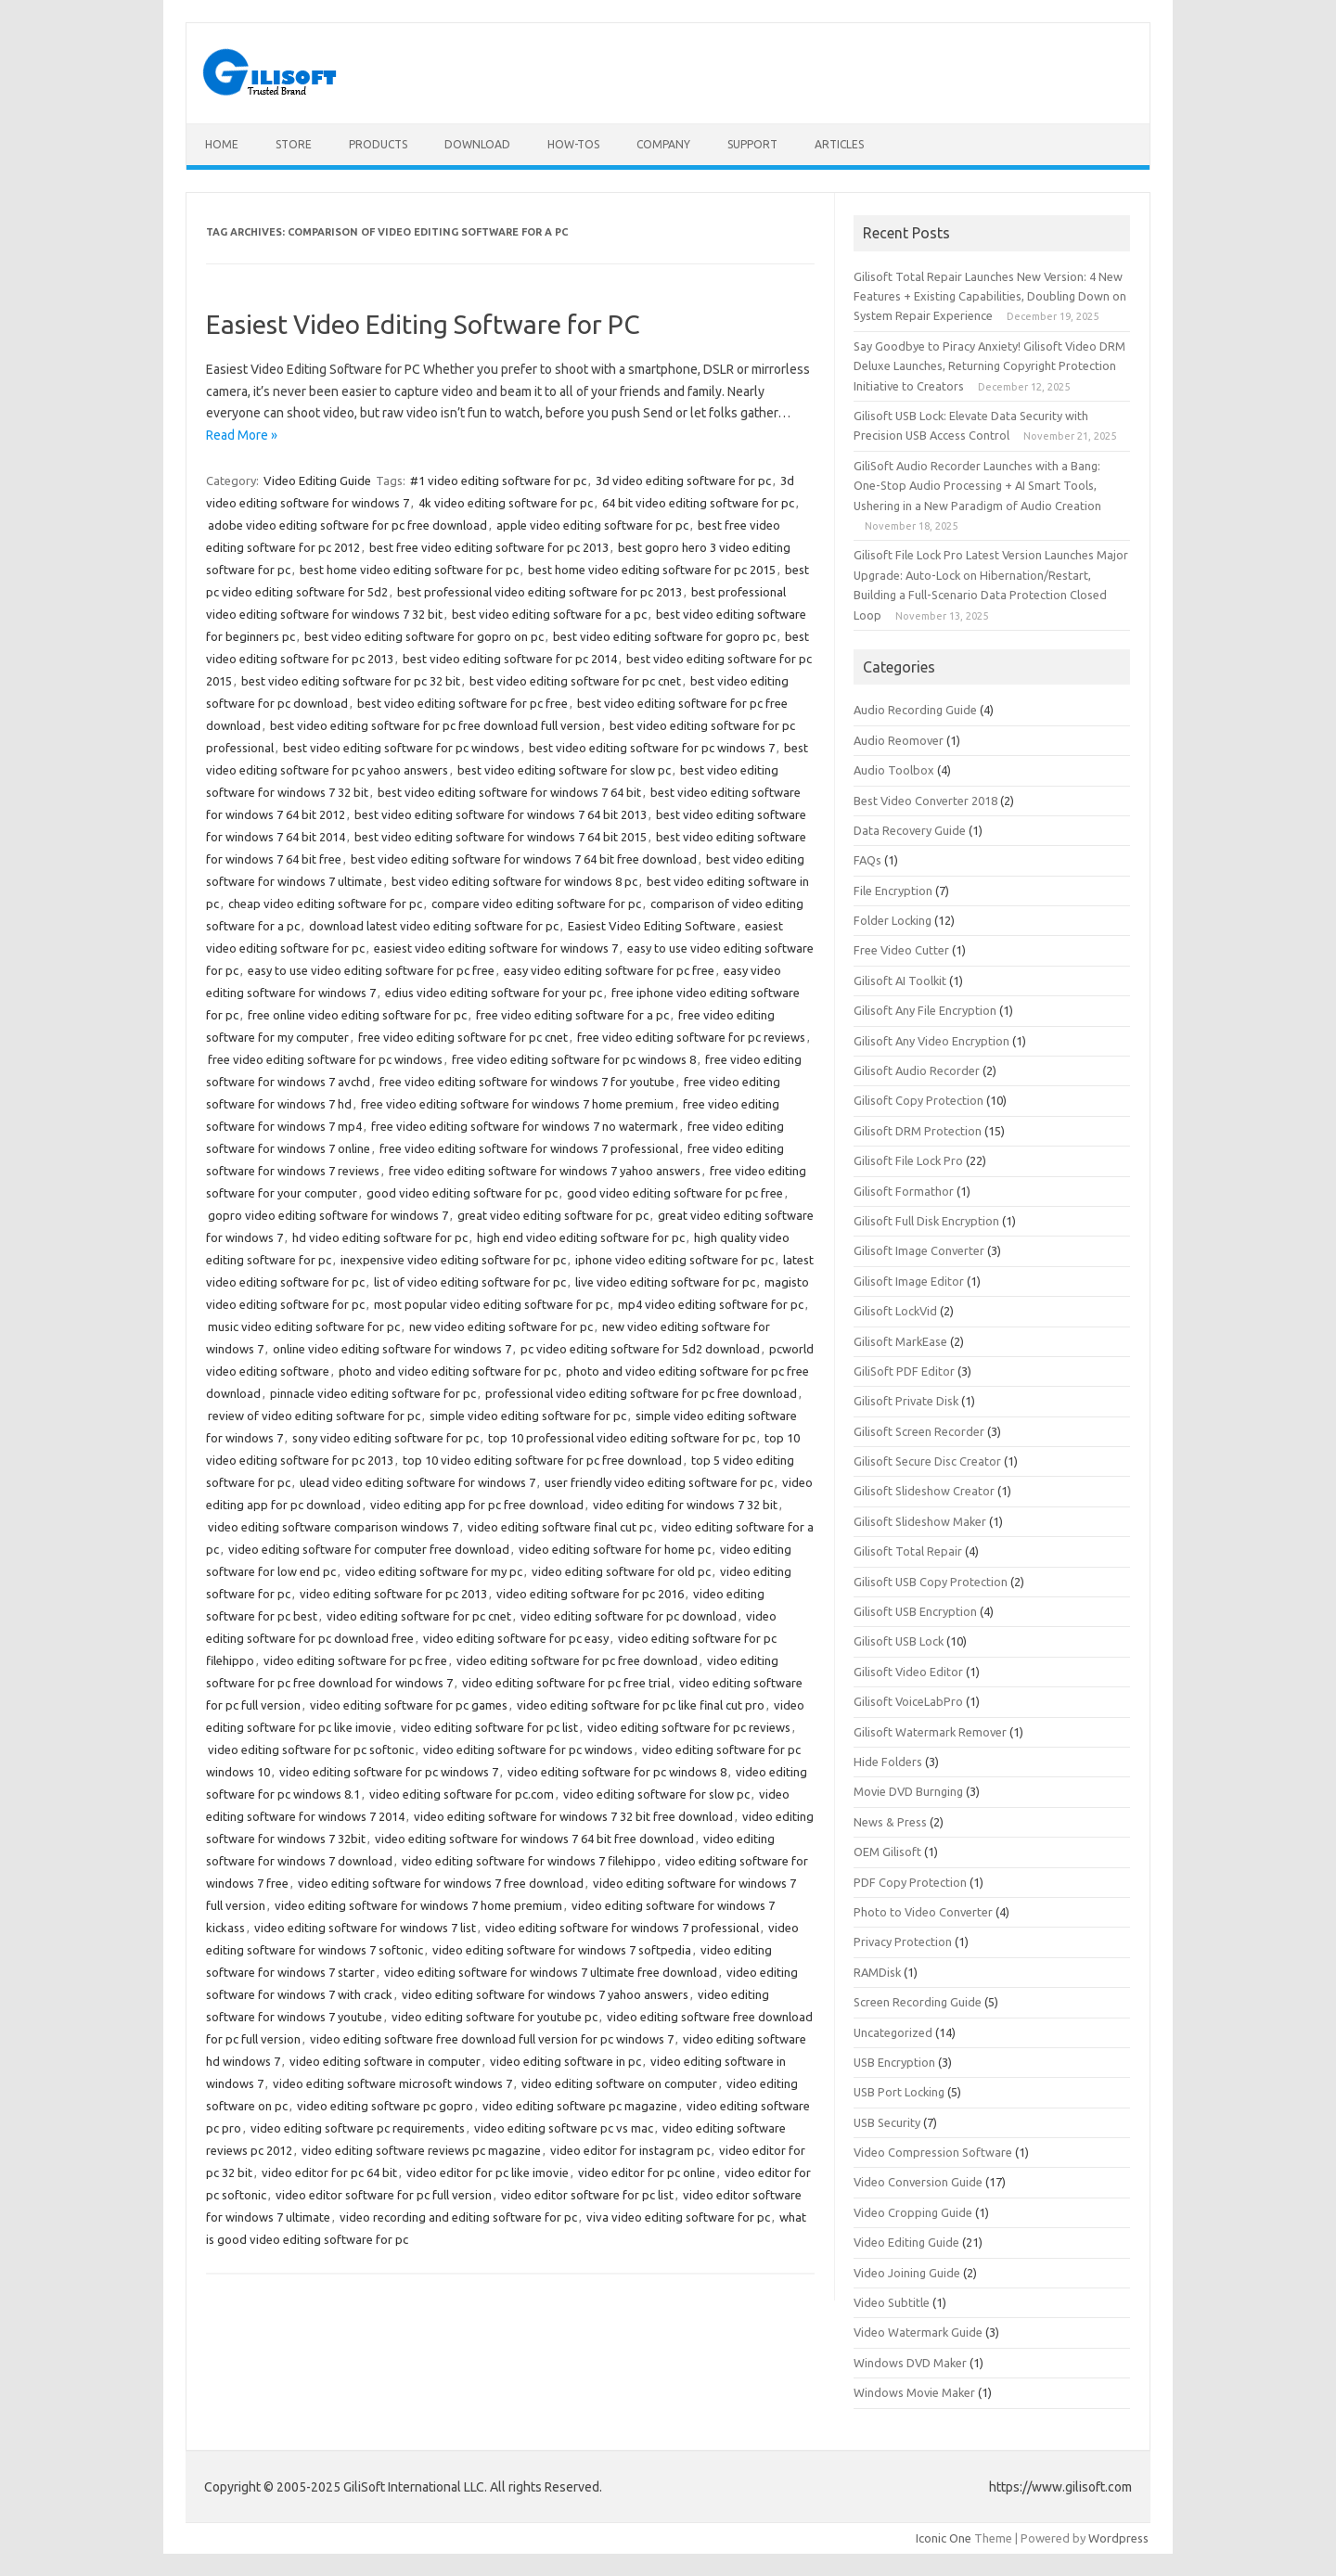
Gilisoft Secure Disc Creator (927, 1461)
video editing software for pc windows (528, 1749)
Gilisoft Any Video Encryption (931, 1040)
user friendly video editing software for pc (659, 1482)
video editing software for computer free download (368, 1549)
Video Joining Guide (907, 2272)
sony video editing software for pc (385, 1437)
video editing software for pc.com (461, 1794)
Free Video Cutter (901, 949)
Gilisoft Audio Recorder (917, 1070)
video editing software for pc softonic (311, 1749)
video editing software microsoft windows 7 (392, 2083)
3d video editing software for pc (683, 480)
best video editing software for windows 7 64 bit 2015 (500, 836)
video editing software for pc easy (516, 1638)
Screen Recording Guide (918, 2001)
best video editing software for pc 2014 (510, 658)
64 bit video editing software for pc (698, 502)
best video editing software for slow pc (564, 769)
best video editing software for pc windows (401, 747)
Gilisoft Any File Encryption (925, 1010)
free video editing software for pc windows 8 (574, 1059)
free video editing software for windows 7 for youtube (526, 1081)
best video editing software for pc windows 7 (652, 747)
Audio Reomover (899, 740)
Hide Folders (888, 1761)
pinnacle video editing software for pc (373, 1393)
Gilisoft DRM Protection (918, 1130)
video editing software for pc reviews (688, 1727)
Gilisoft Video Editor (908, 1671)
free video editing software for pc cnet (463, 1037)
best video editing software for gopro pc (664, 636)
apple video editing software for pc (592, 525)
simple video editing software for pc (528, 1415)
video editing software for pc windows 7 (388, 1771)
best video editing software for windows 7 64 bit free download (524, 858)
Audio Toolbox (894, 769)
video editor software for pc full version (384, 2194)
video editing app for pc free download (477, 1504)
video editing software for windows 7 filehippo (529, 1860)
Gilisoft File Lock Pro (908, 1160)
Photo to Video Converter (923, 1911)
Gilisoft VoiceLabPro (908, 1701)
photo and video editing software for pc (448, 1371)
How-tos (573, 144)
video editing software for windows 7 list (365, 1927)
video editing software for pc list (489, 1727)
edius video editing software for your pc (493, 992)
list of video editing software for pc (470, 1281)
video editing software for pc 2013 (393, 1593)
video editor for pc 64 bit (329, 2172)
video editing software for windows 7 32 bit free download (573, 1816)
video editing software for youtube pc (494, 2016)
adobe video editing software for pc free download (347, 525)
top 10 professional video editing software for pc (621, 1437)
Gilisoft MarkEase (900, 1341)
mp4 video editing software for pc (710, 1304)
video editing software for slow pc (656, 1794)
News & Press (890, 1821)
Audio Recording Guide (915, 709)
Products (378, 144)
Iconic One (943, 2537)
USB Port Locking (899, 2091)
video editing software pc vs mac (563, 2127)
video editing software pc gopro (385, 2105)
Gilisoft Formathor (904, 1191)
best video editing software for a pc (549, 614)
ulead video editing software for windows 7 (417, 1482)
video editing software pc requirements (357, 2127)
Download (477, 144)
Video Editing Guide (317, 480)
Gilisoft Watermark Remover (930, 1731)
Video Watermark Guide (918, 2332)
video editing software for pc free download (577, 1660)
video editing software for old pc (621, 1571)
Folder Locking (892, 920)
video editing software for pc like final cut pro (640, 1704)
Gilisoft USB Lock (899, 1640)
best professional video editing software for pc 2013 (539, 591)
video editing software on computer (619, 2083)
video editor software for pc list (587, 2194)
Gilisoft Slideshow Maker (920, 1521)
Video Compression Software (933, 2152)
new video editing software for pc (501, 1326)
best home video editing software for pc (409, 569)
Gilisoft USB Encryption (915, 1611)
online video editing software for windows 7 (392, 1348)
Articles (839, 144)
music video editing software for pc (304, 1326)
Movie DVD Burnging (908, 1791)
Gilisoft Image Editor (909, 1281)
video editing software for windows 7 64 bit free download (534, 1838)
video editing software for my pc (433, 1571)
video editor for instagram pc (630, 2150)
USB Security (887, 2122)
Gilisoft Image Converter (919, 1250)
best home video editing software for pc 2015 (652, 569)
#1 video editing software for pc (498, 480)
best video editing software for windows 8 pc (514, 881)
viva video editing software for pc (678, 2217)
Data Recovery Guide (910, 830)
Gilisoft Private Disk (906, 1400)
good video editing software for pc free (675, 1192)
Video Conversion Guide (918, 2181)
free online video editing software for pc (357, 1014)
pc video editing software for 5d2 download (640, 1348)
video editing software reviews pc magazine (421, 2150)
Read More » (241, 435)
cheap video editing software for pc (325, 903)
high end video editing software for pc (581, 1237)
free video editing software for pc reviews (691, 1037)
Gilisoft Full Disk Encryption (926, 1220)
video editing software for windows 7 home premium (418, 1905)
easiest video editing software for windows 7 (496, 948)
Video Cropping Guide (913, 2212)
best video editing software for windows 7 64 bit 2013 (500, 814)
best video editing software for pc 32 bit (350, 680)
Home (221, 144)
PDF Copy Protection (910, 1882)
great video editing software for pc (553, 1215)
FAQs (867, 859)
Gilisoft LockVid (895, 1310)
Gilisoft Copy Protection (918, 1100)
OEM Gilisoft (887, 1851)
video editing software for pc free (355, 1660)
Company (663, 144)
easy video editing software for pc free (609, 970)
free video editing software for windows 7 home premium (517, 1103)
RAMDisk (877, 1972)
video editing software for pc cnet (419, 1615)
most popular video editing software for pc (491, 1304)
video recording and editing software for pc (458, 2217)
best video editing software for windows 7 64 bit (509, 792)
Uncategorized (893, 2032)
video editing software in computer (385, 2061)
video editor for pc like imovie (487, 2172)
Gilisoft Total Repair (908, 1550)
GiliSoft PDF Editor (904, 1371)
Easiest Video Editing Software (652, 925)
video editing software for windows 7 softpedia (561, 1949)
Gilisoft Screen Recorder (919, 1431)
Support (752, 144)
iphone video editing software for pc (674, 1259)
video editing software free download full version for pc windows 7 (492, 2038)
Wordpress (1118, 2537)
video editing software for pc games (408, 1704)
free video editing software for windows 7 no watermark (524, 1126)
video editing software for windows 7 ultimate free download (550, 1972)
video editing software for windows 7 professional (622, 1927)
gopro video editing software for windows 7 (328, 1215)
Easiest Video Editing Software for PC (423, 324)
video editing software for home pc (615, 1549)
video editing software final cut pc (560, 1526)
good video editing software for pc (462, 1192)
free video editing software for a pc (572, 1014)
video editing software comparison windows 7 (333, 1526)
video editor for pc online (646, 2172)
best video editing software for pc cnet (575, 680)
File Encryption (893, 890)
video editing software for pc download (628, 1615)
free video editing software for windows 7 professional (528, 1148)
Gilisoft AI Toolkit (900, 980)
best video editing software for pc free (462, 703)
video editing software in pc (565, 2061)
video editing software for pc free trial (566, 1682)
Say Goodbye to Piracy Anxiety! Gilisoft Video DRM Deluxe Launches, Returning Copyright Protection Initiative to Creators (989, 366)
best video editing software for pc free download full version (435, 725)
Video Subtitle (892, 2302)
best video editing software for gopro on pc (424, 636)
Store (294, 144)
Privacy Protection (903, 1941)
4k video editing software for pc (505, 502)
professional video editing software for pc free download (641, 1393)
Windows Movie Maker (914, 2392)
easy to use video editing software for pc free (371, 970)
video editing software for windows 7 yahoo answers (545, 1994)
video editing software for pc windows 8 (616, 1771)
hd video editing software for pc (380, 1237)
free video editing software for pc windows (325, 1059)
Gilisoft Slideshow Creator (924, 1490)
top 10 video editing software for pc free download (542, 1460)
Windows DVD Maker (910, 2362)
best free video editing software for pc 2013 (489, 547)
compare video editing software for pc (536, 903)
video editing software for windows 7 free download (441, 1883)
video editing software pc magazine (579, 2105)
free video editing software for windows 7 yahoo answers (544, 1170)
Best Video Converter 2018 (925, 800)
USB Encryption (894, 2062)
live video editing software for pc (665, 1281)
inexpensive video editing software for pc (453, 1259)
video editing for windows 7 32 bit (685, 1504)
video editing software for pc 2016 (590, 1593)
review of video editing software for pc (314, 1415)
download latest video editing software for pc (434, 925)
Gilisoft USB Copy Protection (931, 1581)
